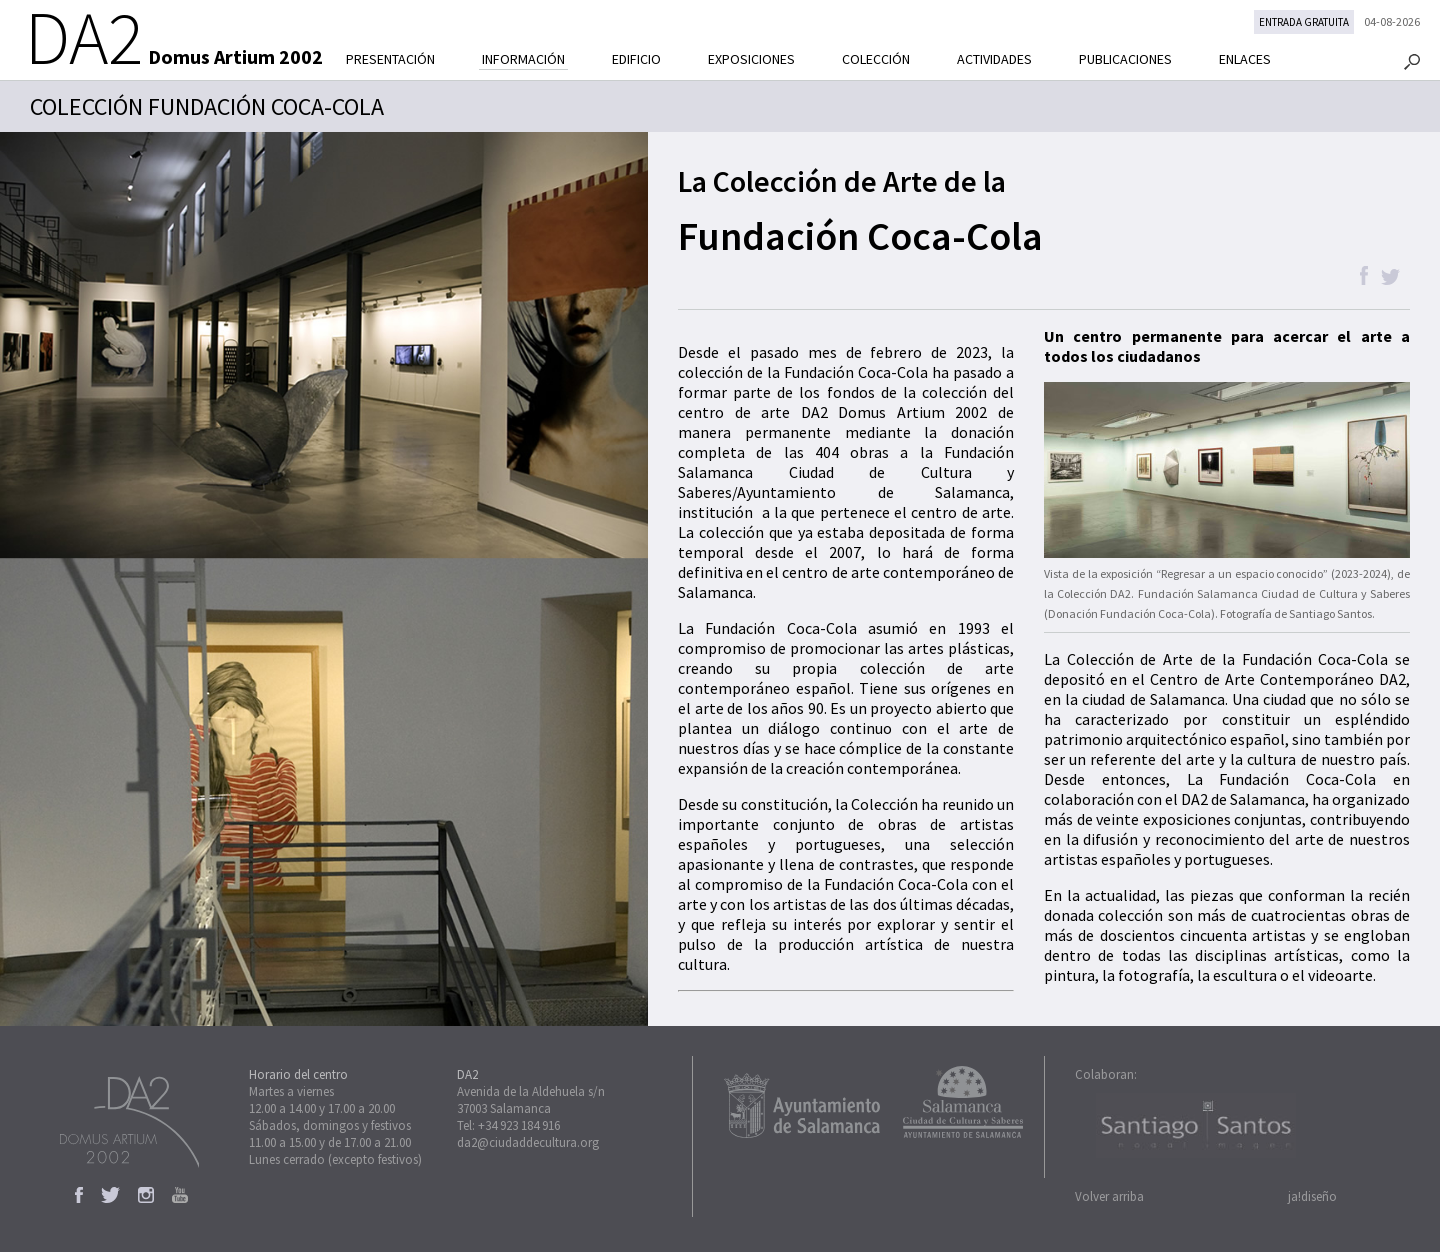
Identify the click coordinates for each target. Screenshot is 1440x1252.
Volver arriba (1109, 1196)
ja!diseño (1312, 1196)
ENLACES (1245, 59)
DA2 (467, 1074)
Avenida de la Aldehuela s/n (531, 1091)
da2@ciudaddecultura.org (528, 1142)
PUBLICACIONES (1125, 59)
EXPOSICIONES (751, 59)
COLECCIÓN (876, 59)
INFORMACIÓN (523, 59)
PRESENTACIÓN (390, 59)
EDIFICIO (636, 59)
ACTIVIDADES (994, 59)
